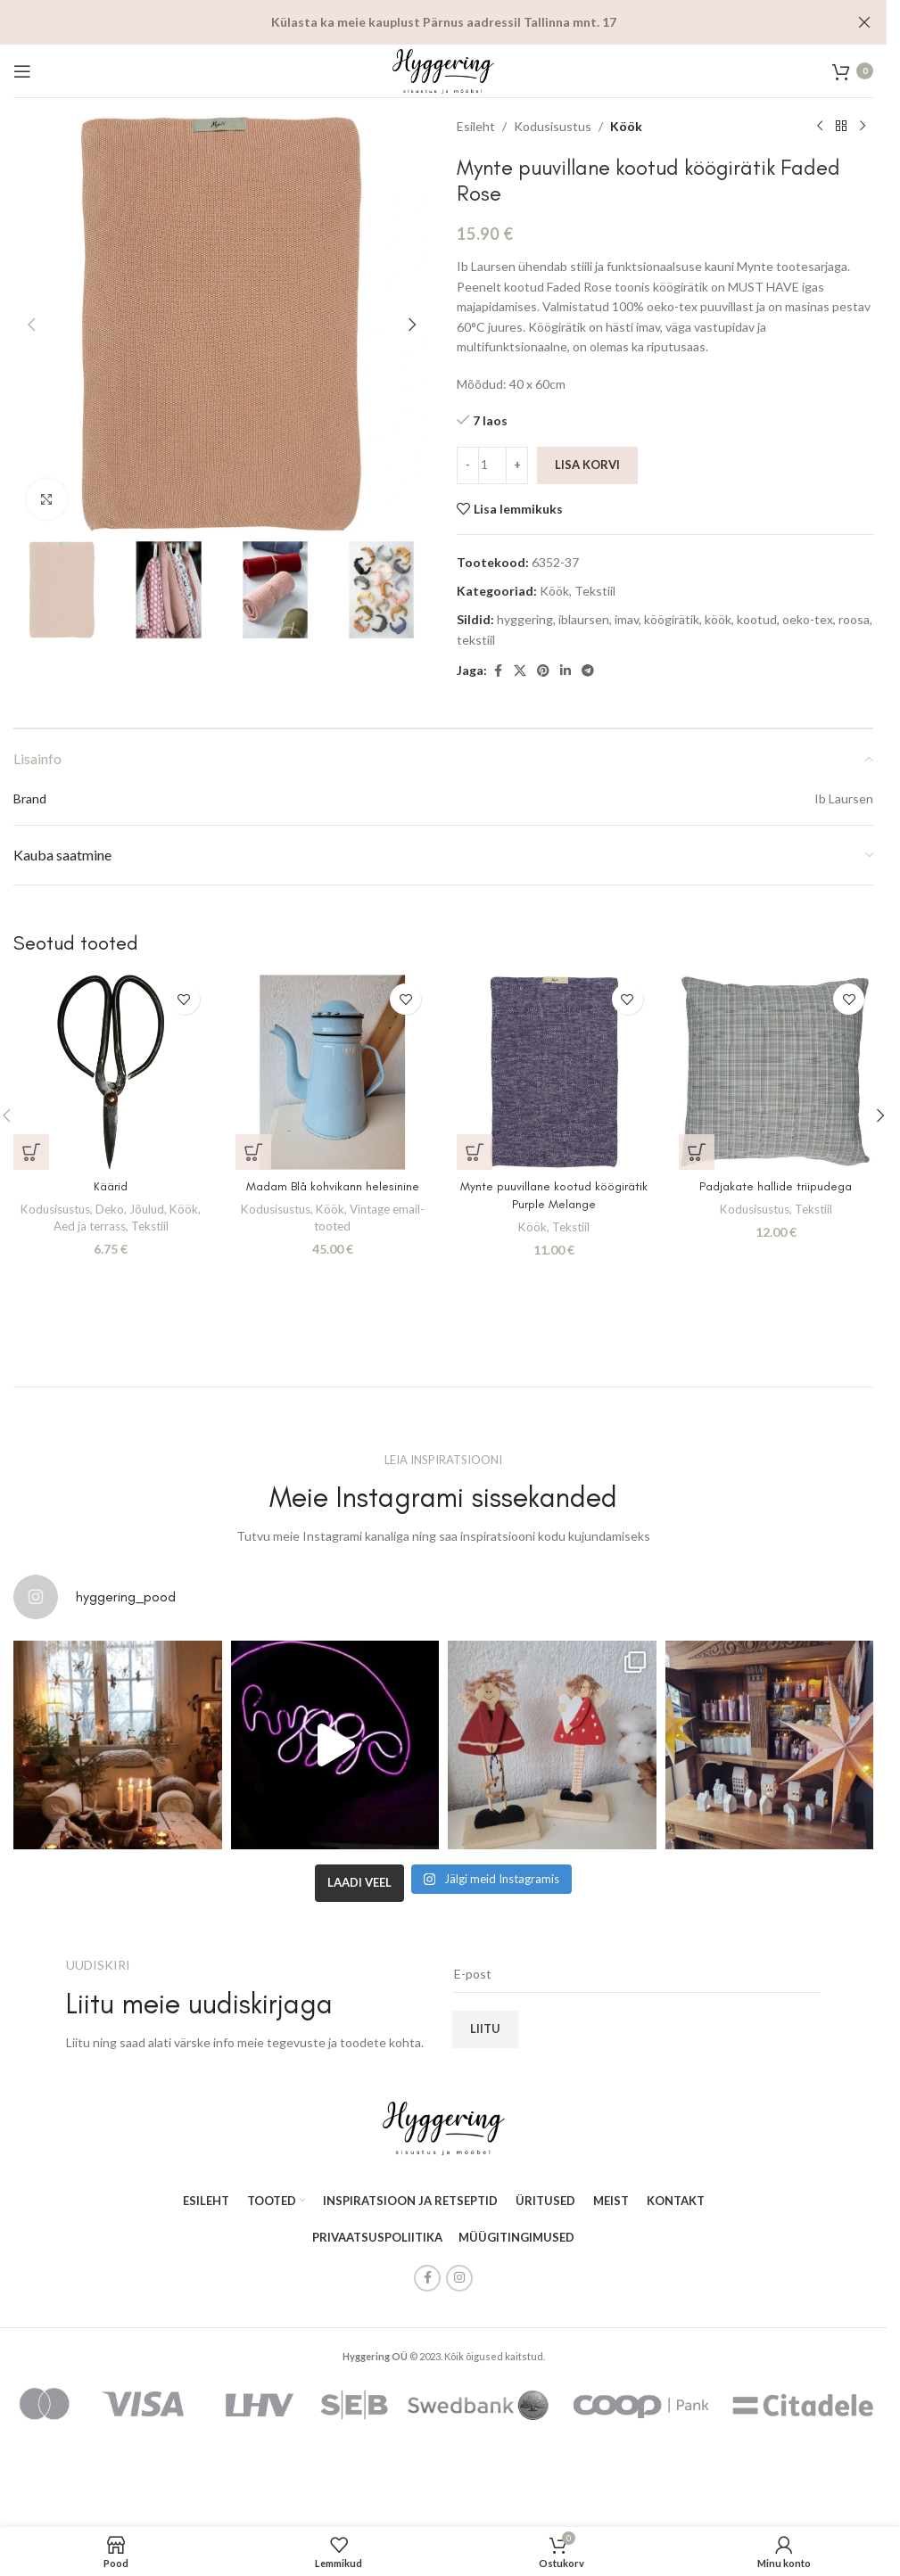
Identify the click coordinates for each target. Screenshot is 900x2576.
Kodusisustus (552, 126)
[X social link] (520, 671)
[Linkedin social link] (565, 671)
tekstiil (476, 639)
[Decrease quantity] (468, 465)
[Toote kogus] (492, 465)
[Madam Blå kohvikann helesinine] (333, 1072)
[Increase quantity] (517, 465)
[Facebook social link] (497, 671)
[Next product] (862, 126)
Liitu (485, 2032)
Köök (626, 126)
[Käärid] (111, 1072)
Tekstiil (594, 590)
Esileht (476, 126)
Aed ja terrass (90, 1226)
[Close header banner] (864, 22)
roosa (854, 619)
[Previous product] (819, 126)
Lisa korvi (587, 464)
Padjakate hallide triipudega (775, 1186)
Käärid (111, 1186)
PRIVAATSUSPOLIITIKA (377, 2241)
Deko (109, 1209)
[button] (31, 324)
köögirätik (671, 619)
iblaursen (583, 619)
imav (627, 619)
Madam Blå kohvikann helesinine (332, 1186)
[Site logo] (443, 69)
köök (718, 619)
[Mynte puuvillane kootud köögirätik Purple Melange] (554, 1072)
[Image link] (444, 2129)
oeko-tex (807, 619)
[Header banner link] (443, 22)
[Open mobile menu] (22, 71)
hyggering (525, 619)
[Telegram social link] (587, 671)
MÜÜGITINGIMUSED (516, 2241)
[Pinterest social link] (543, 671)
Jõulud (146, 1209)
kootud (757, 619)
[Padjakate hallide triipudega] (776, 1072)
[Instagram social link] (459, 2281)
